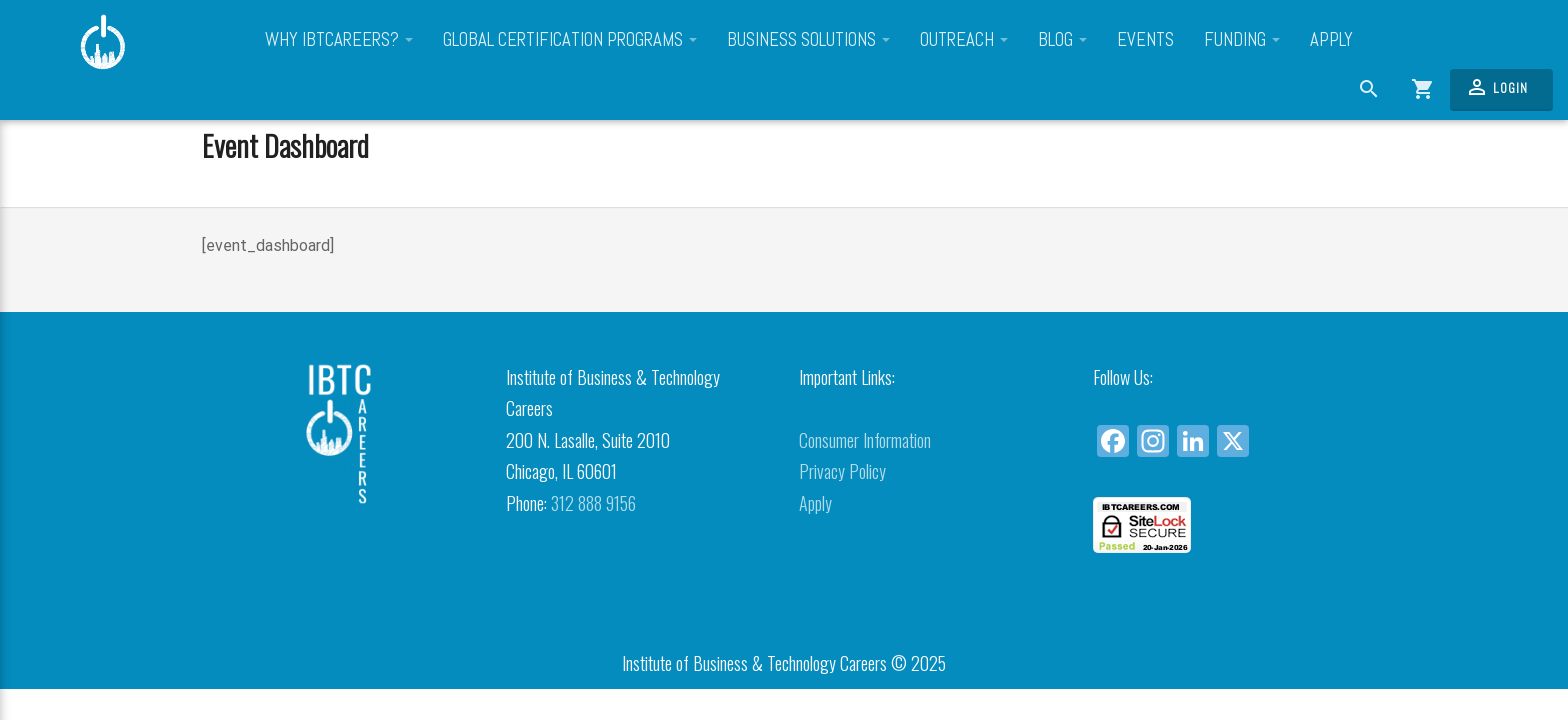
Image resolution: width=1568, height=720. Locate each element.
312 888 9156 (593, 503)
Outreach (964, 40)
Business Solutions (808, 40)
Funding (1242, 40)
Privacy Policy (842, 471)
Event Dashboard (285, 144)
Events (1145, 40)
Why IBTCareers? (339, 40)
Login (1496, 87)
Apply (1331, 40)
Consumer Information (865, 440)
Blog (1062, 40)
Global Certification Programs (570, 40)
